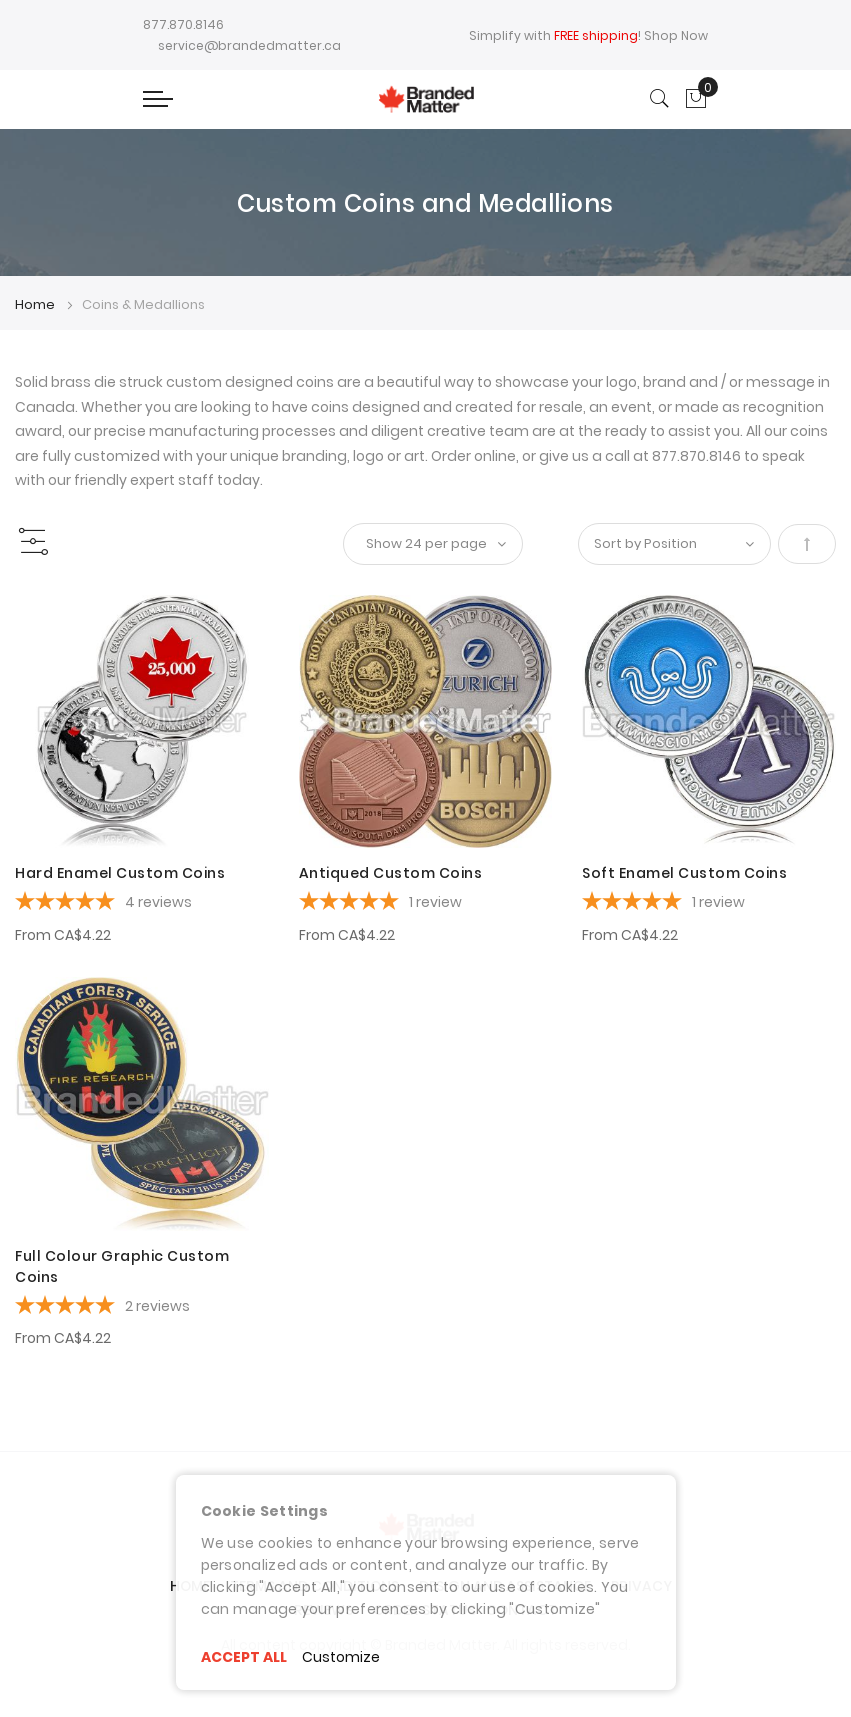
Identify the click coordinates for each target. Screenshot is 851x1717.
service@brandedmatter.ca (249, 45)
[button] (42, 617)
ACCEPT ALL (244, 1657)
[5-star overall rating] (142, 904)
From (63, 935)
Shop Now (676, 35)
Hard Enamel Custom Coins (120, 873)
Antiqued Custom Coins (391, 873)
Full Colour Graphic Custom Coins (122, 1266)
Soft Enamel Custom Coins (684, 873)
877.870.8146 (183, 24)
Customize (341, 1657)
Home (36, 304)
